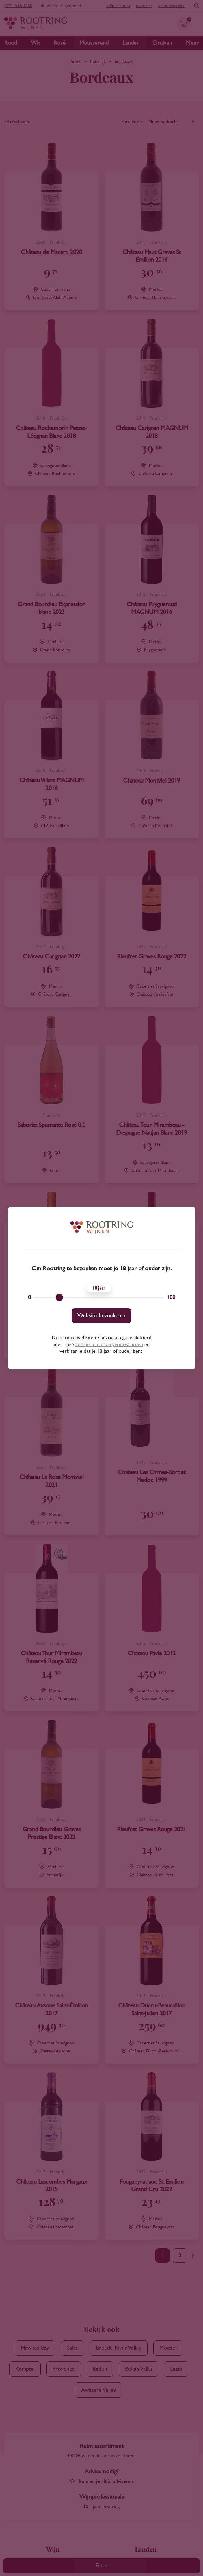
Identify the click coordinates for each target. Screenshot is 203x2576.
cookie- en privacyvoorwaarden (109, 1344)
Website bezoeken (99, 1315)
